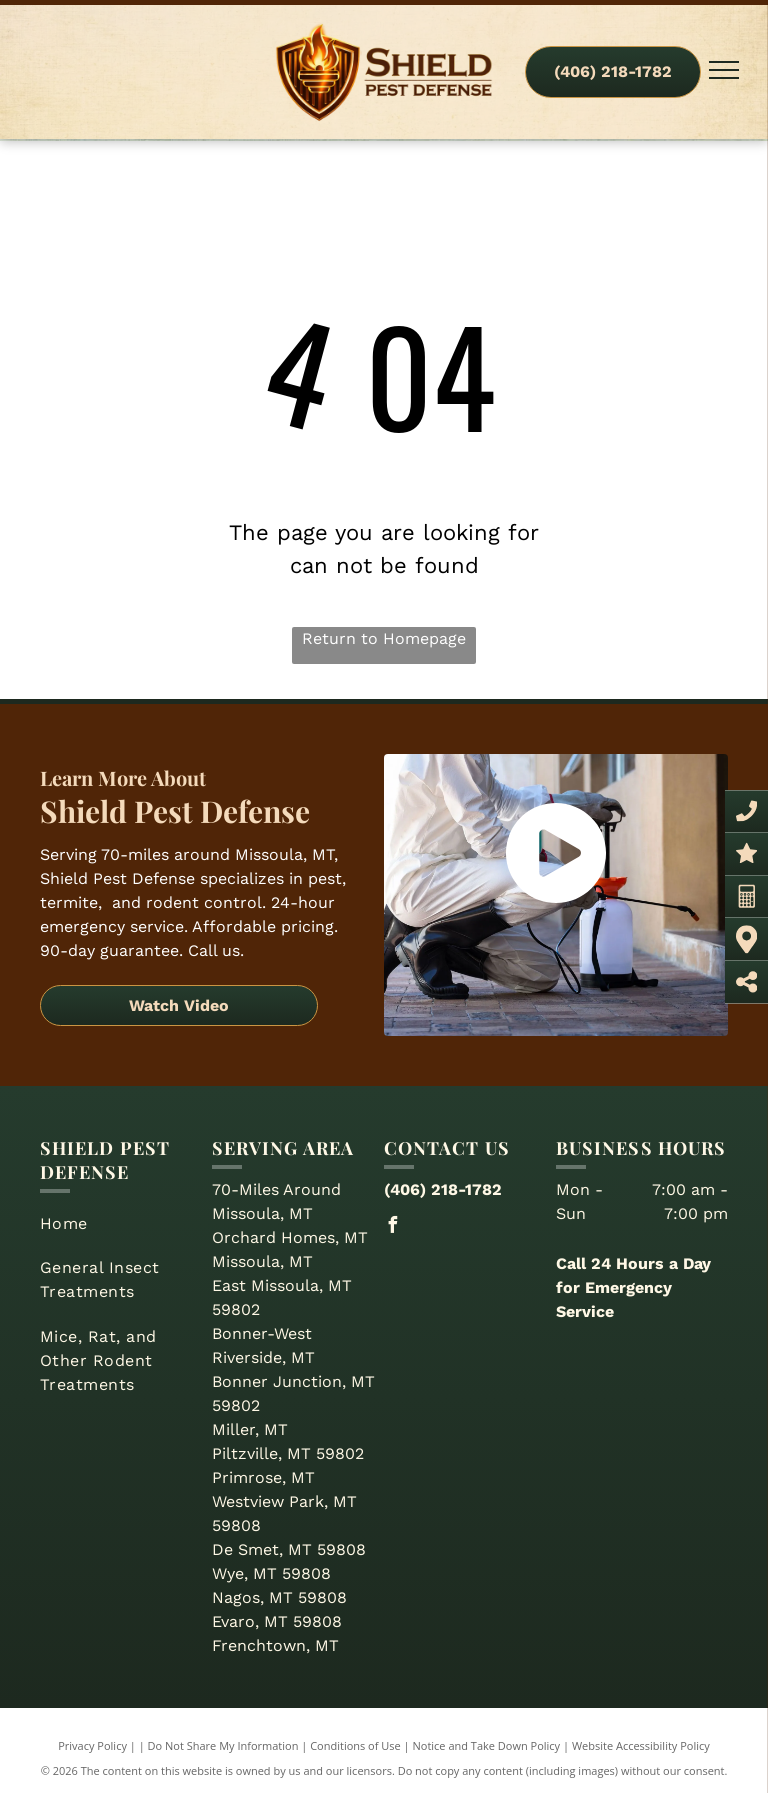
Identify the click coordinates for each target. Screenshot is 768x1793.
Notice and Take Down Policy (487, 1745)
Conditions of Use (355, 1745)
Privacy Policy (92, 1745)
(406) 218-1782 (443, 1189)
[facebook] (392, 1227)
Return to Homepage (384, 638)
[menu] (724, 70)
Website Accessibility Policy (641, 1745)
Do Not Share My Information (223, 1745)
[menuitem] (118, 1224)
